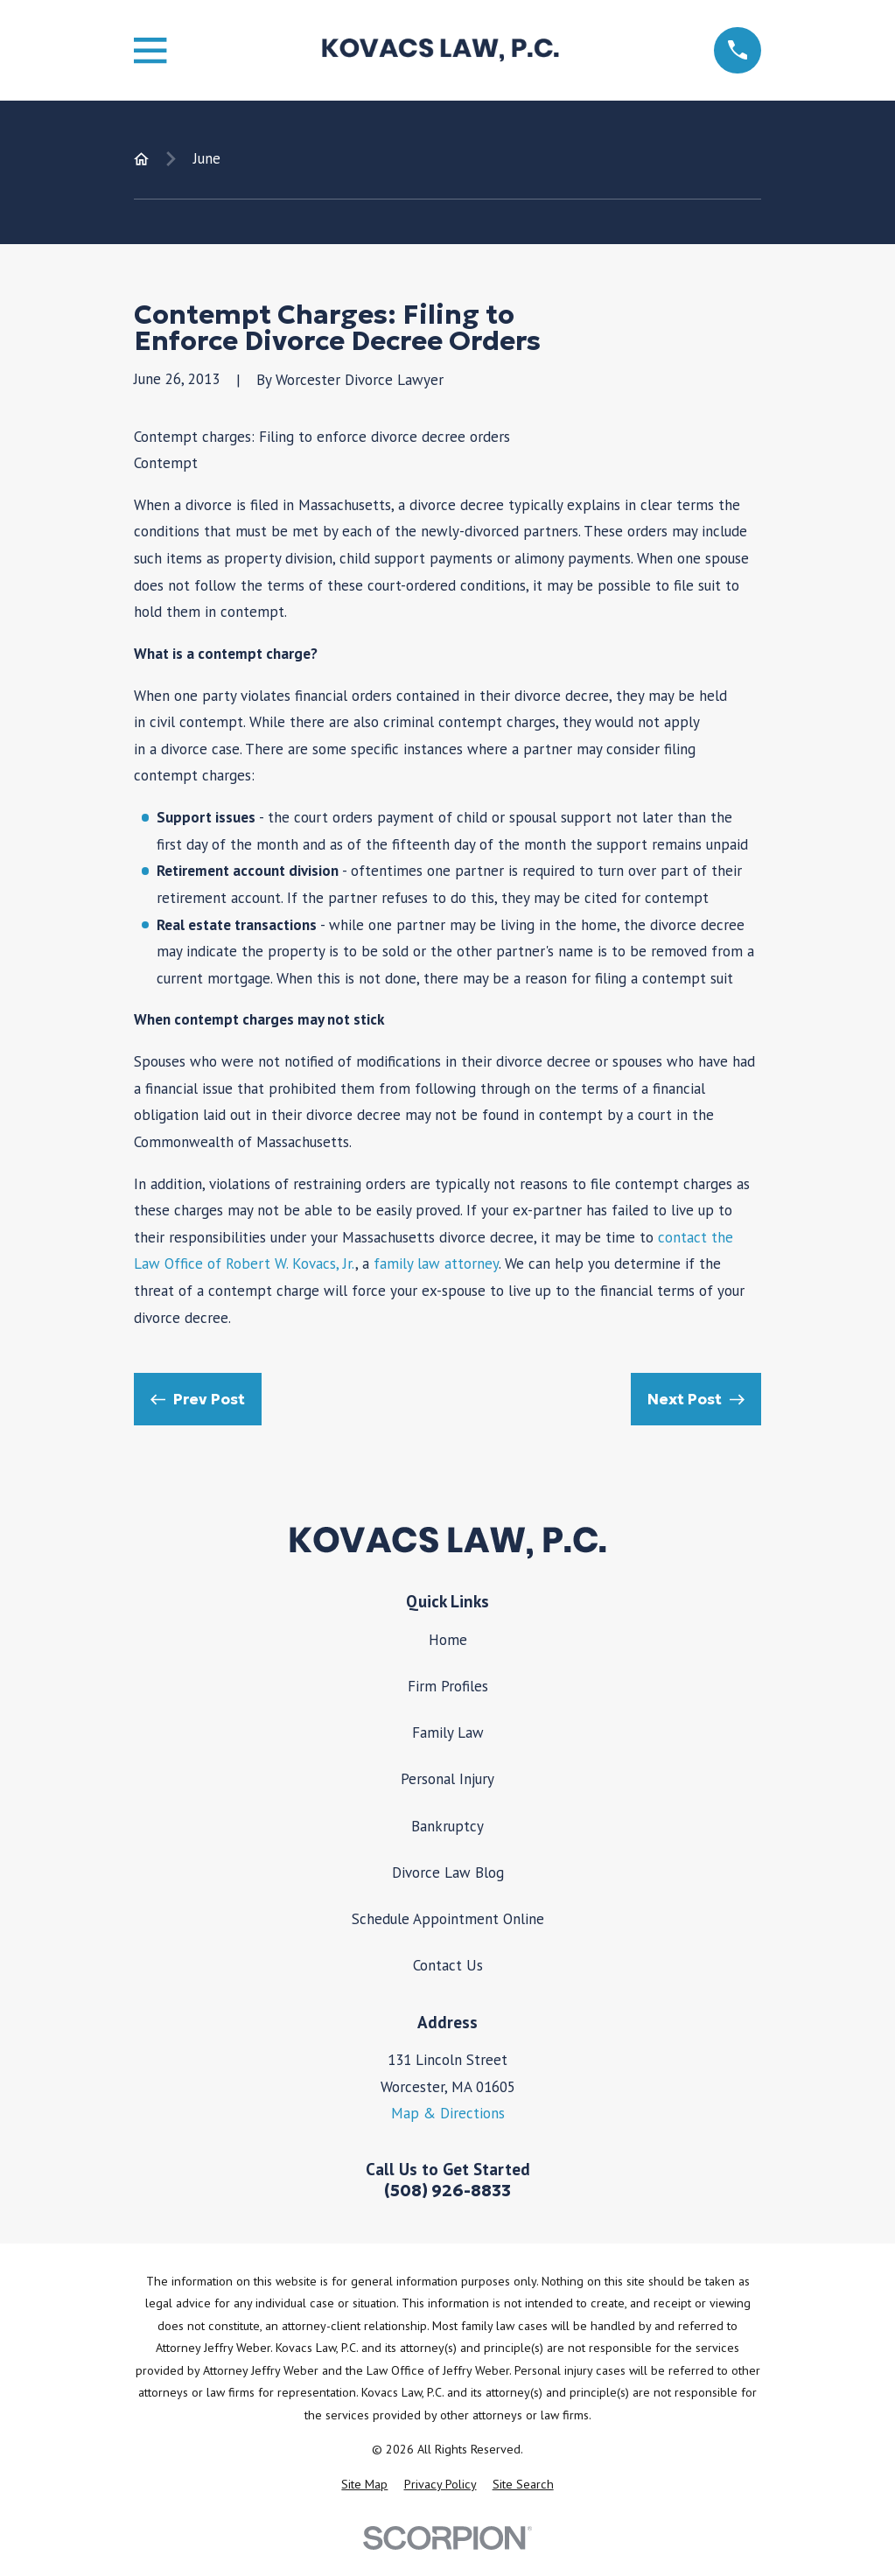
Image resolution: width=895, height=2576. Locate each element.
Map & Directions (448, 2113)
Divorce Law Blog (448, 1872)
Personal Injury (447, 1778)
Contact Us (448, 1965)
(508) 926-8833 (447, 2190)
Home (448, 1639)
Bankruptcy (447, 1826)
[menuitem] (364, 2485)
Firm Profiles (448, 1686)
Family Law (448, 1732)
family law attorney (436, 1263)
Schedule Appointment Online (448, 1918)
